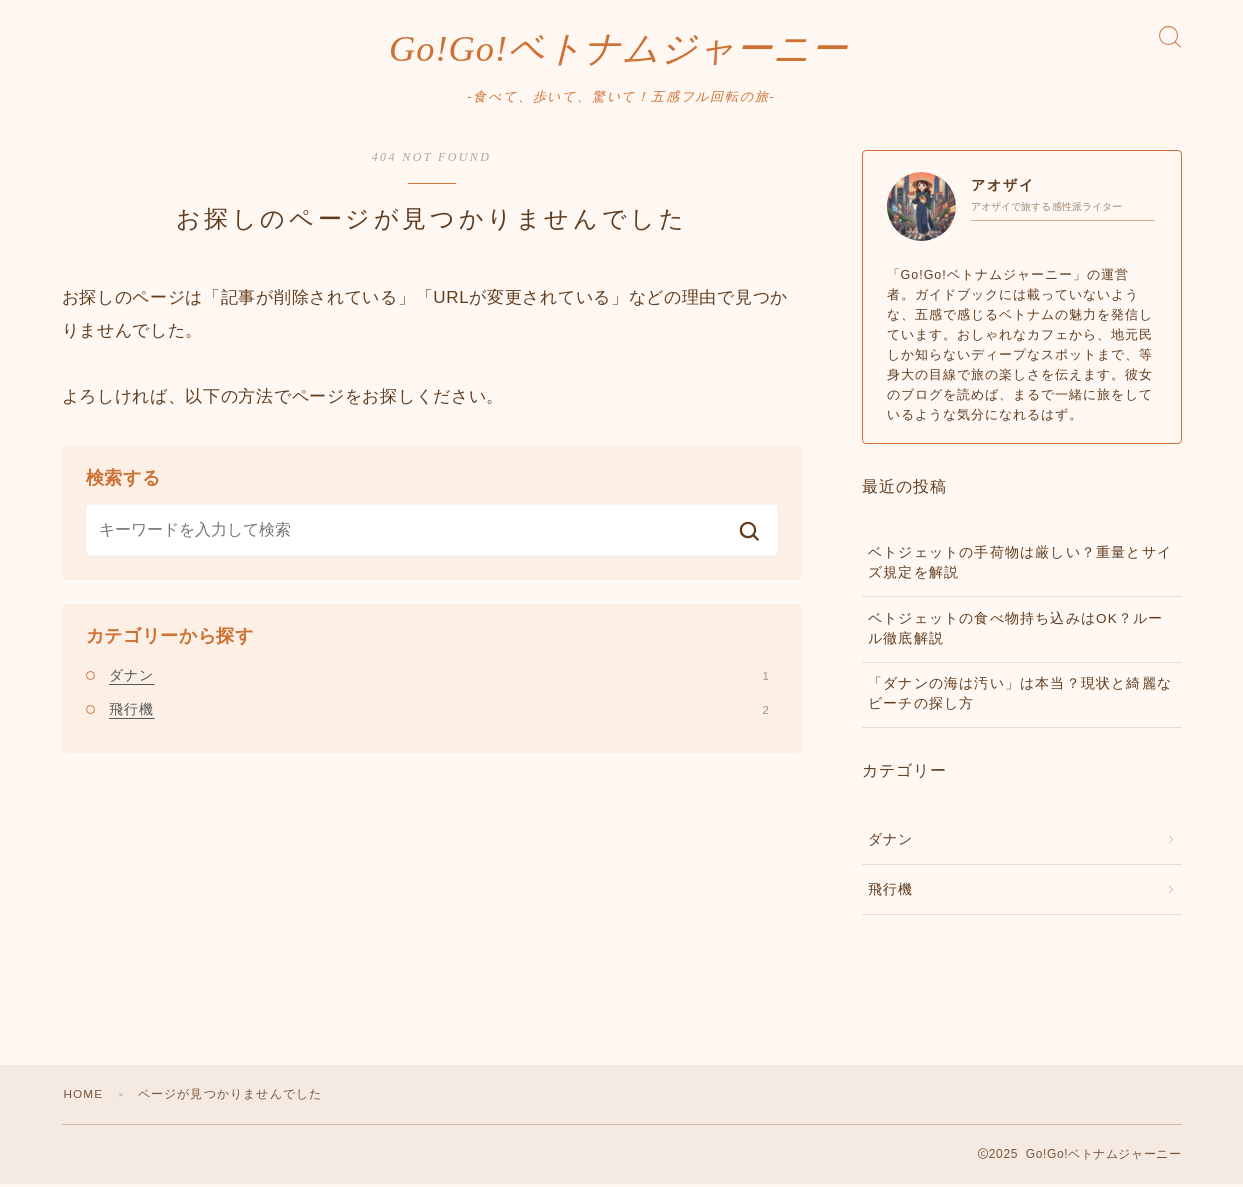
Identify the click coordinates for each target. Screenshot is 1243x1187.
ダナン (439, 678)
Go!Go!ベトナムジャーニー (618, 50)
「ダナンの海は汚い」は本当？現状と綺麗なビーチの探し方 (1020, 696)
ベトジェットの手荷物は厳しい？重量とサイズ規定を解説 (1020, 565)
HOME (84, 1097)
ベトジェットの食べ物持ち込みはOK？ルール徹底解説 (1016, 630)
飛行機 (439, 711)
